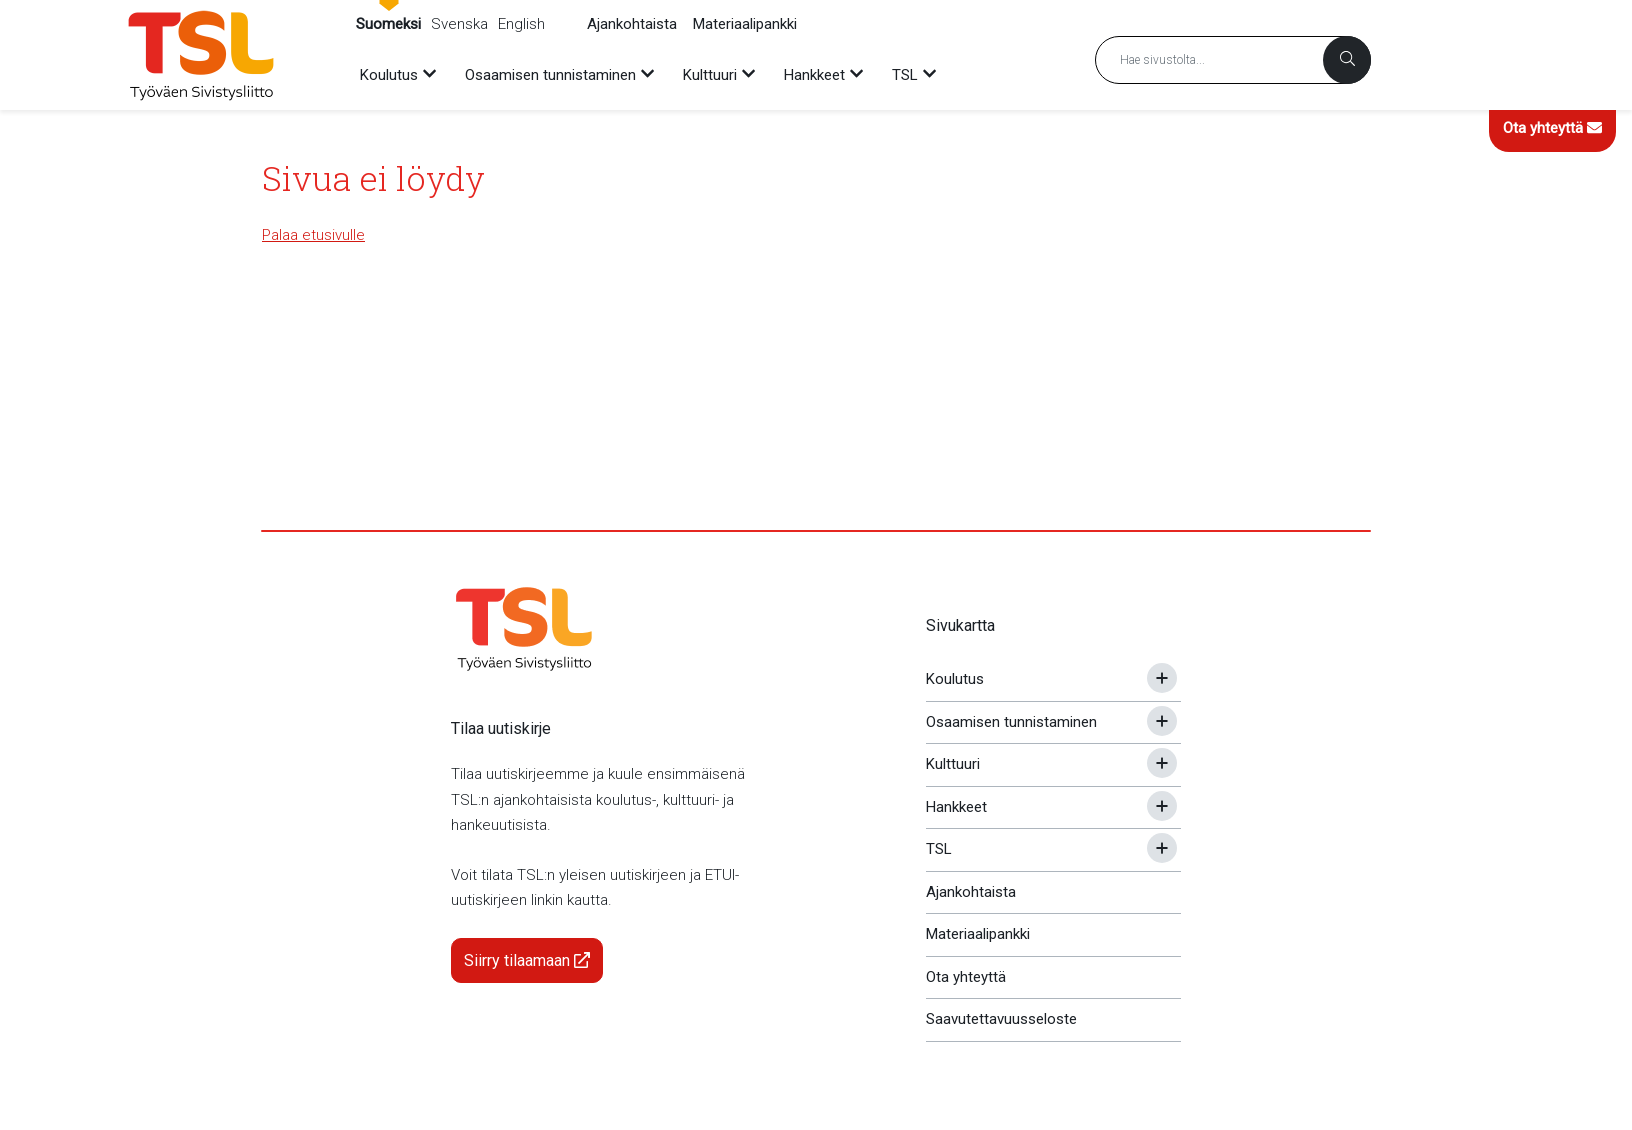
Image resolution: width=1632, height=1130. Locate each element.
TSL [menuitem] (905, 75)
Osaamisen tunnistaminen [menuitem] (550, 75)
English (521, 24)
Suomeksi (388, 24)
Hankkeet (956, 807)
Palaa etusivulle (313, 235)
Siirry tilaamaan (527, 960)
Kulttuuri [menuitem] (710, 75)
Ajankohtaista (632, 24)
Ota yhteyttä (1552, 128)
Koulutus (955, 679)
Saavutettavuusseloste (1001, 1019)
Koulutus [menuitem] (389, 75)
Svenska (459, 24)
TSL (939, 849)
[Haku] (1347, 60)
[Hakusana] (1233, 60)
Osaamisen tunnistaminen (1011, 722)
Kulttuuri (953, 764)
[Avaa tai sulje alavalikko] (1162, 678)
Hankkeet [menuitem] (814, 75)
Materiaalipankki (745, 24)
